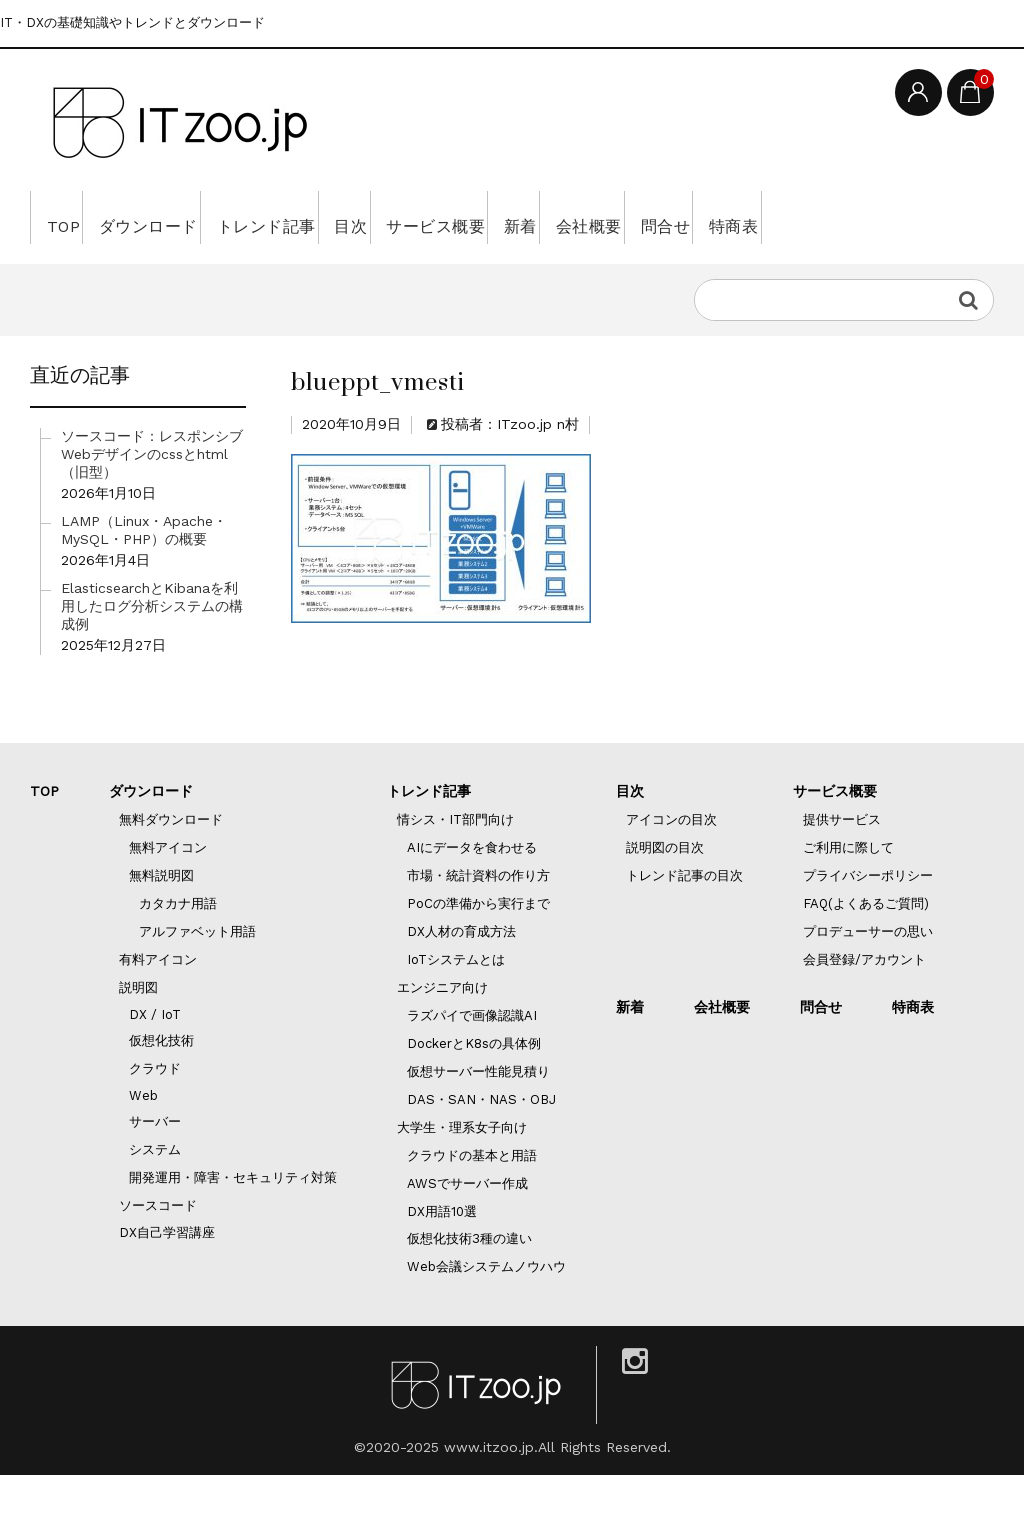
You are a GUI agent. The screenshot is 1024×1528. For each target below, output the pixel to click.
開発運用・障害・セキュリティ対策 (233, 1230)
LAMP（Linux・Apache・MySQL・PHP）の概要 (144, 583)
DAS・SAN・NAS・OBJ (481, 1152)
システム (155, 1202)
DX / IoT (155, 1067)
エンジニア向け (442, 1040)
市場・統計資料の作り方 (478, 928)
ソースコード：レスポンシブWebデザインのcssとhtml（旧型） (152, 507)
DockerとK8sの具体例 (474, 1096)
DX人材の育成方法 (461, 984)
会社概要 (768, 217)
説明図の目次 (665, 900)
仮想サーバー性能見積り (478, 1124)
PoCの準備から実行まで (478, 956)
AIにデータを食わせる (472, 900)
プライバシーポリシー (868, 928)
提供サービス (842, 872)
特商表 (77, 270)
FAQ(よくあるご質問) (866, 956)
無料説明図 (161, 928)
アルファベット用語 (197, 984)
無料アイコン (168, 900)
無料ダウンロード (171, 872)
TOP (69, 217)
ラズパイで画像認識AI (472, 1068)
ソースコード (158, 1258)
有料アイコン (158, 1012)
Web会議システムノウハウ (486, 1319)
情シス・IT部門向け (455, 872)
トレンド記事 (331, 217)
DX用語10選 (442, 1264)
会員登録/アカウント (864, 1012)
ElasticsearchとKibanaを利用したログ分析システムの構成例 (152, 659)
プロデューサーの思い (868, 984)
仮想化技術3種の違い (469, 1291)
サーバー (155, 1174)
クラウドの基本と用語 (472, 1208)
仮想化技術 (161, 1093)
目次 (444, 217)
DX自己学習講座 (167, 1285)
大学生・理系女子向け (462, 1180)
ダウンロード (182, 217)
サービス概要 (558, 217)
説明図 (138, 1040)
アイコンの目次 (671, 872)
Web (143, 1148)
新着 (671, 217)
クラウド (155, 1121)
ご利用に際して (848, 900)
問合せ (872, 217)
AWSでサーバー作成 (467, 1236)
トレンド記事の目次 (684, 928)
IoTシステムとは (456, 1012)
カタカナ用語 (178, 956)
